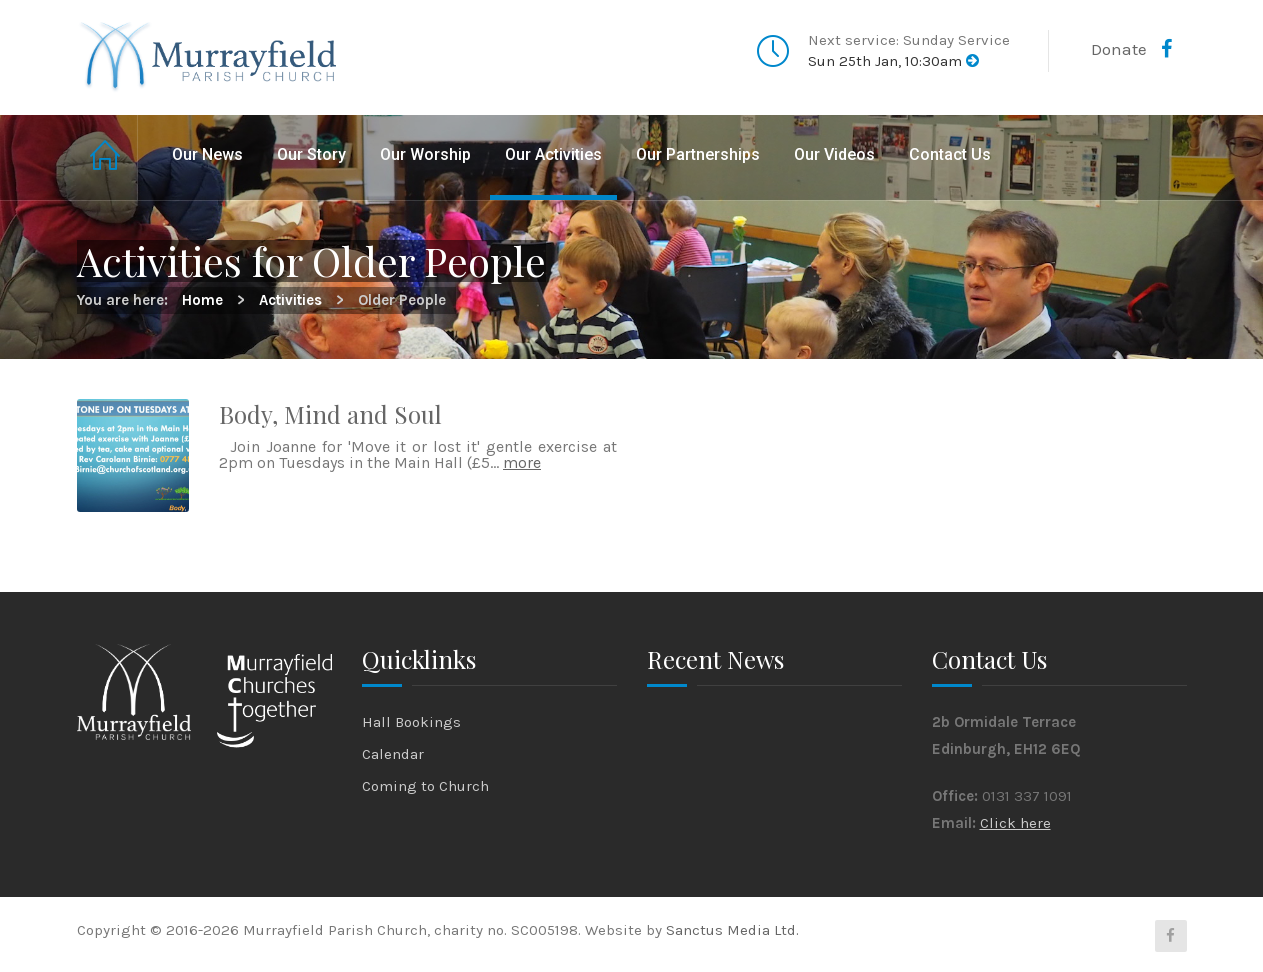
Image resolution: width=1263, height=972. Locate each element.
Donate (1119, 49)
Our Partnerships (698, 154)
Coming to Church (425, 786)
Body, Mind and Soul (330, 414)
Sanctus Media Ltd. (732, 930)
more (522, 462)
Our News (207, 154)
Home (107, 157)
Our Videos (834, 154)
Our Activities (553, 154)
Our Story (311, 154)
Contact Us (950, 154)
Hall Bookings (411, 722)
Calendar (393, 754)
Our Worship (425, 154)
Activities (290, 300)
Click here (1015, 823)
